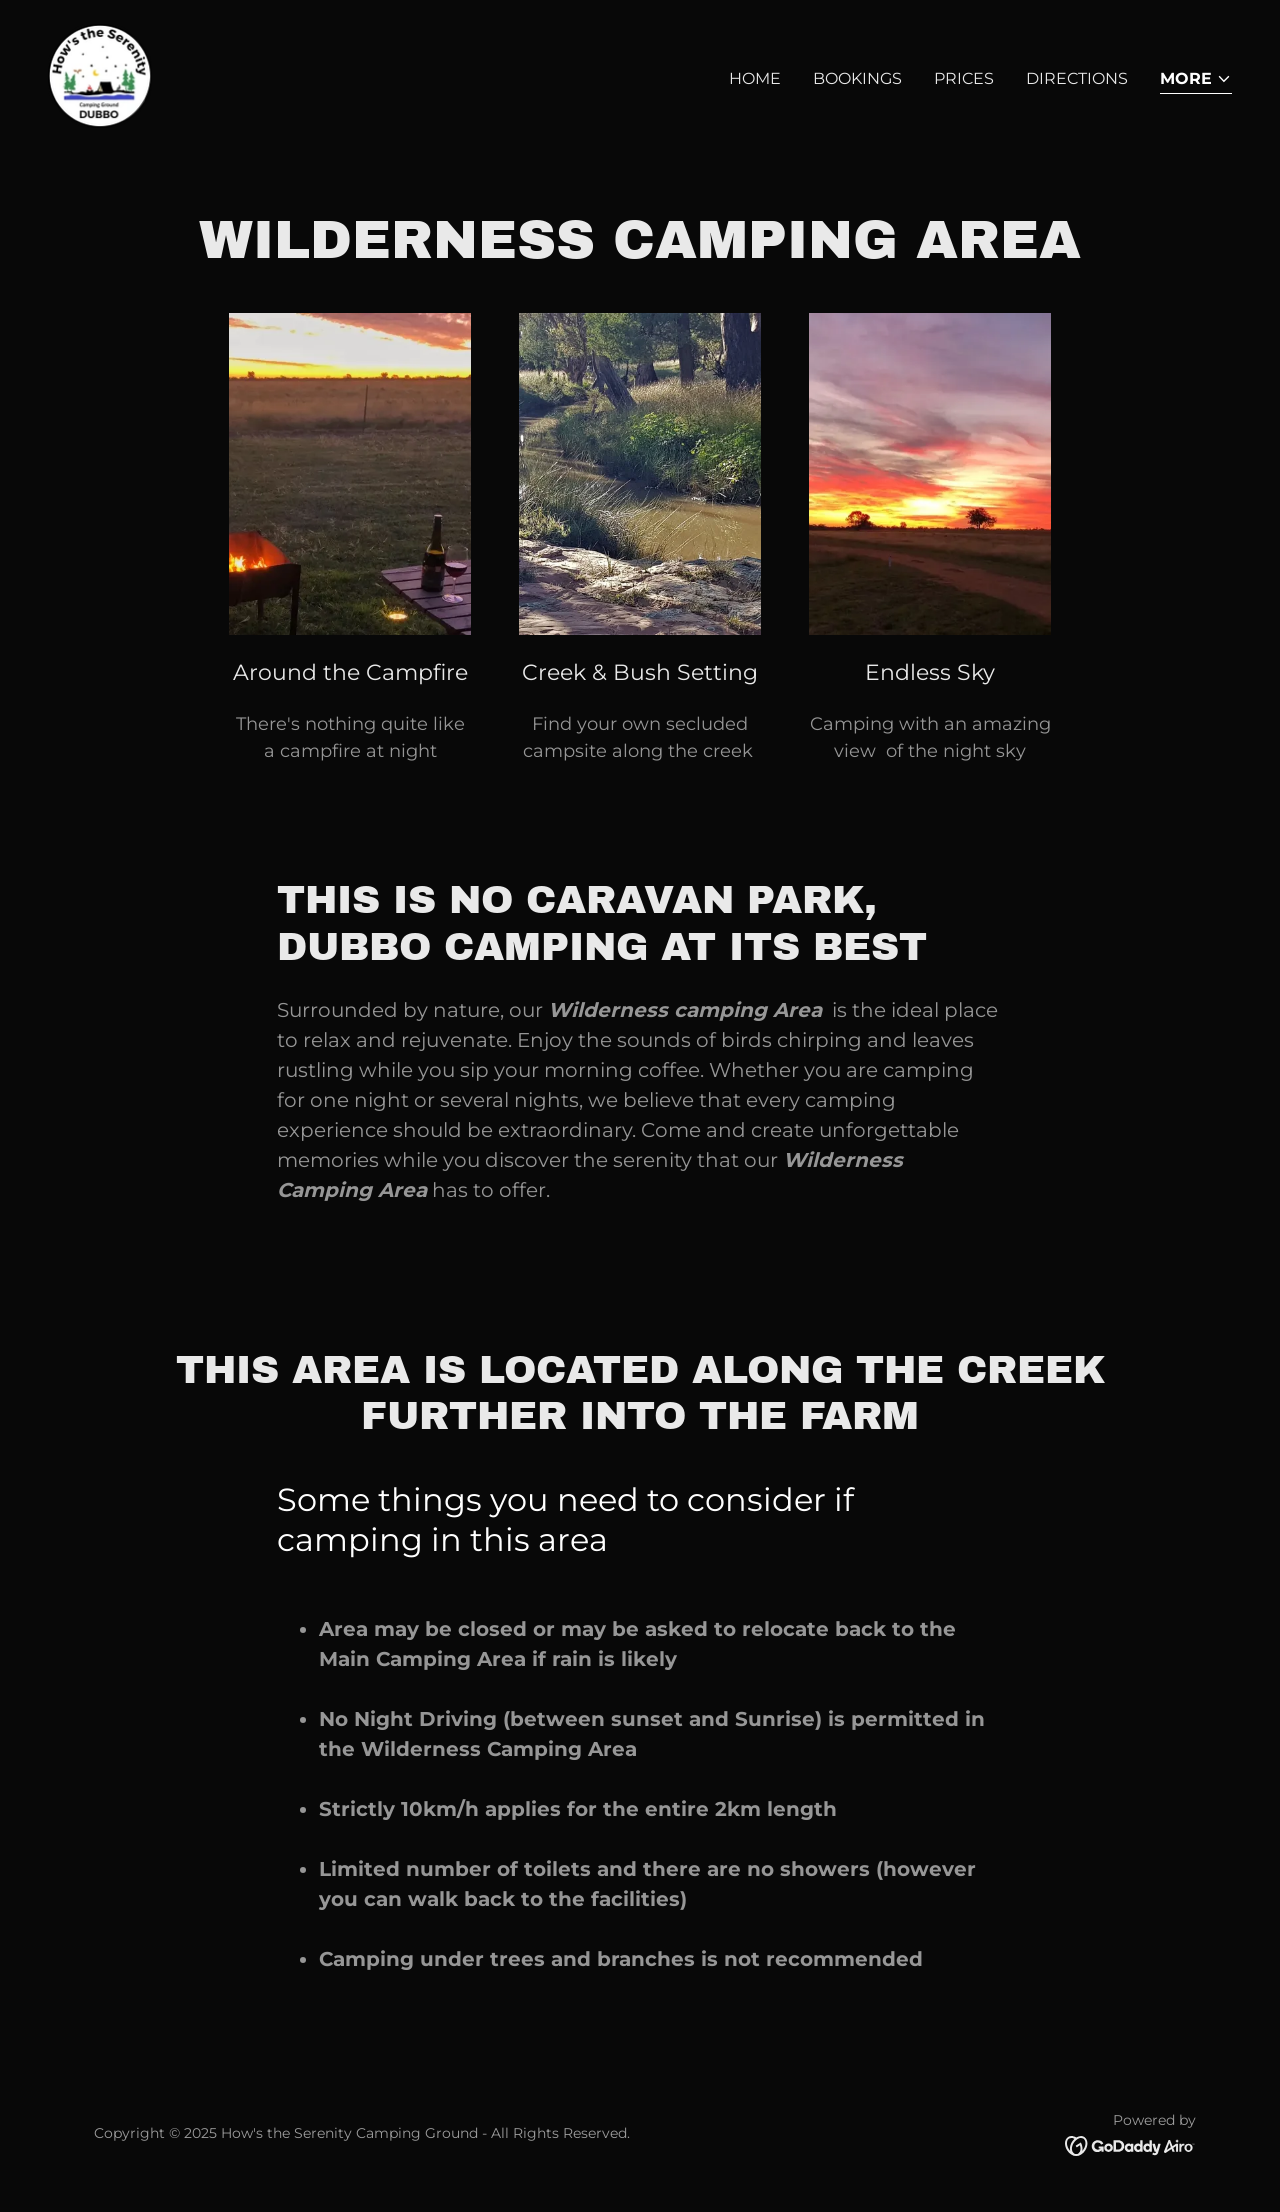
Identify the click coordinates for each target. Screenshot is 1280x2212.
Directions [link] (1077, 78)
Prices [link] (964, 78)
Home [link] (755, 78)
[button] (1196, 80)
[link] (100, 74)
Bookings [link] (857, 78)
